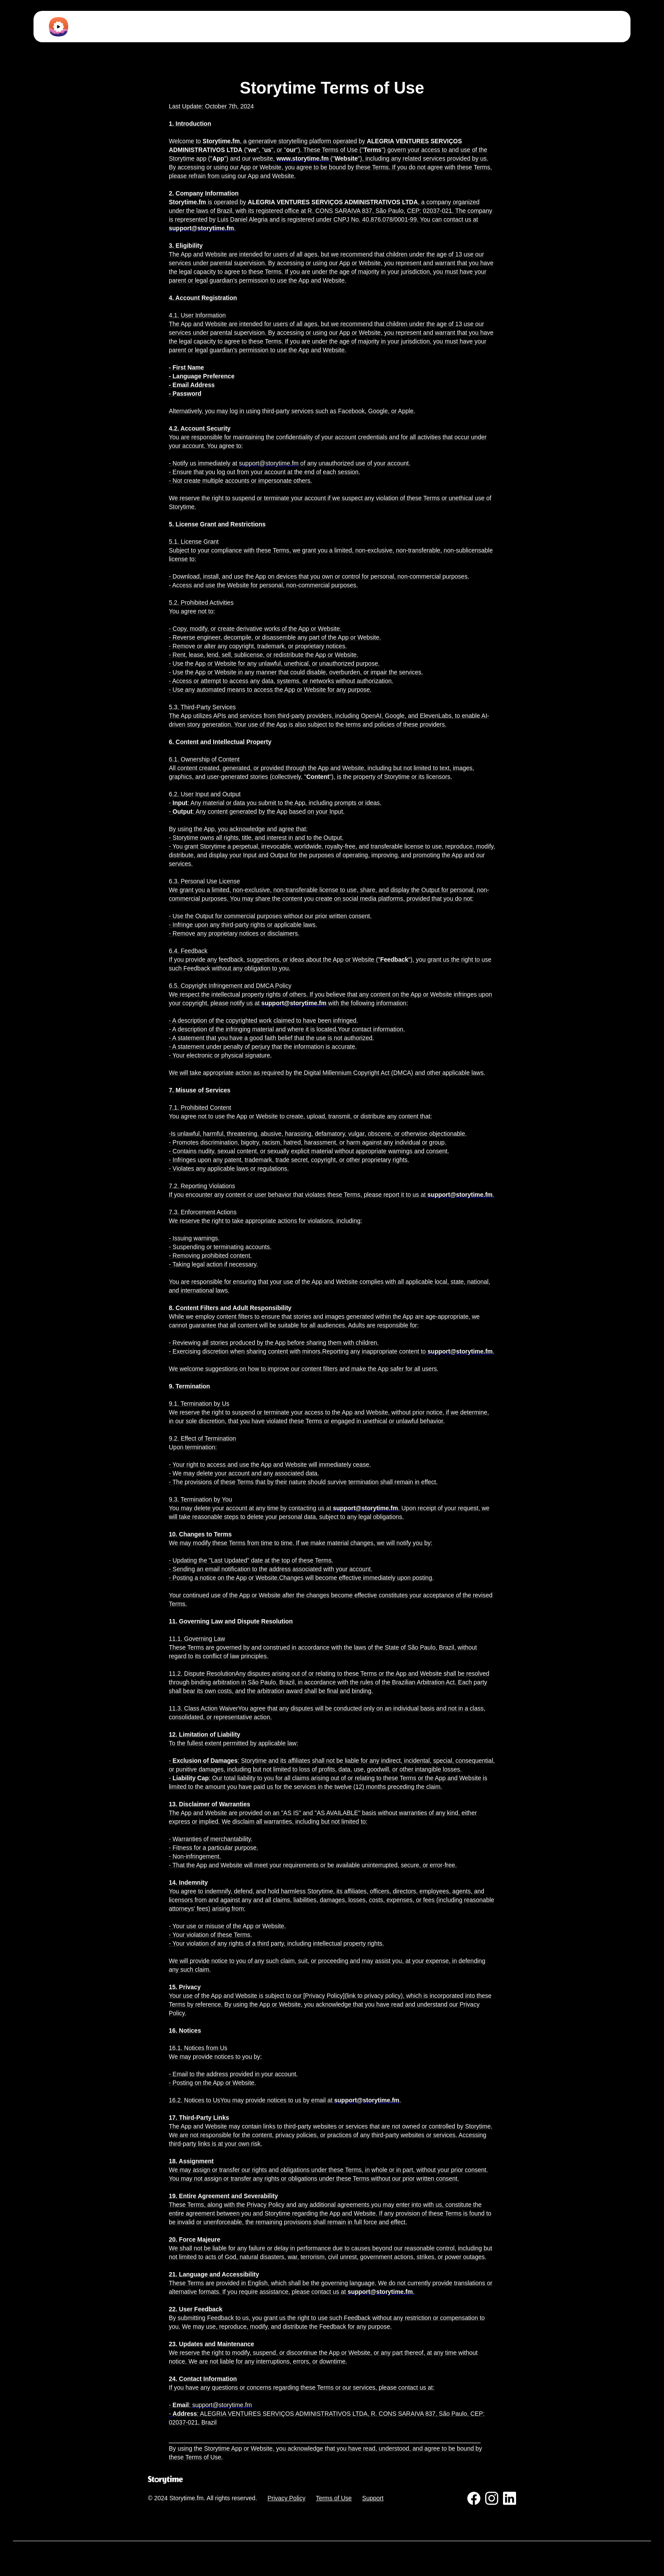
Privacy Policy (286, 2498)
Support (372, 2498)
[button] (343, 26)
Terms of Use (334, 2498)
